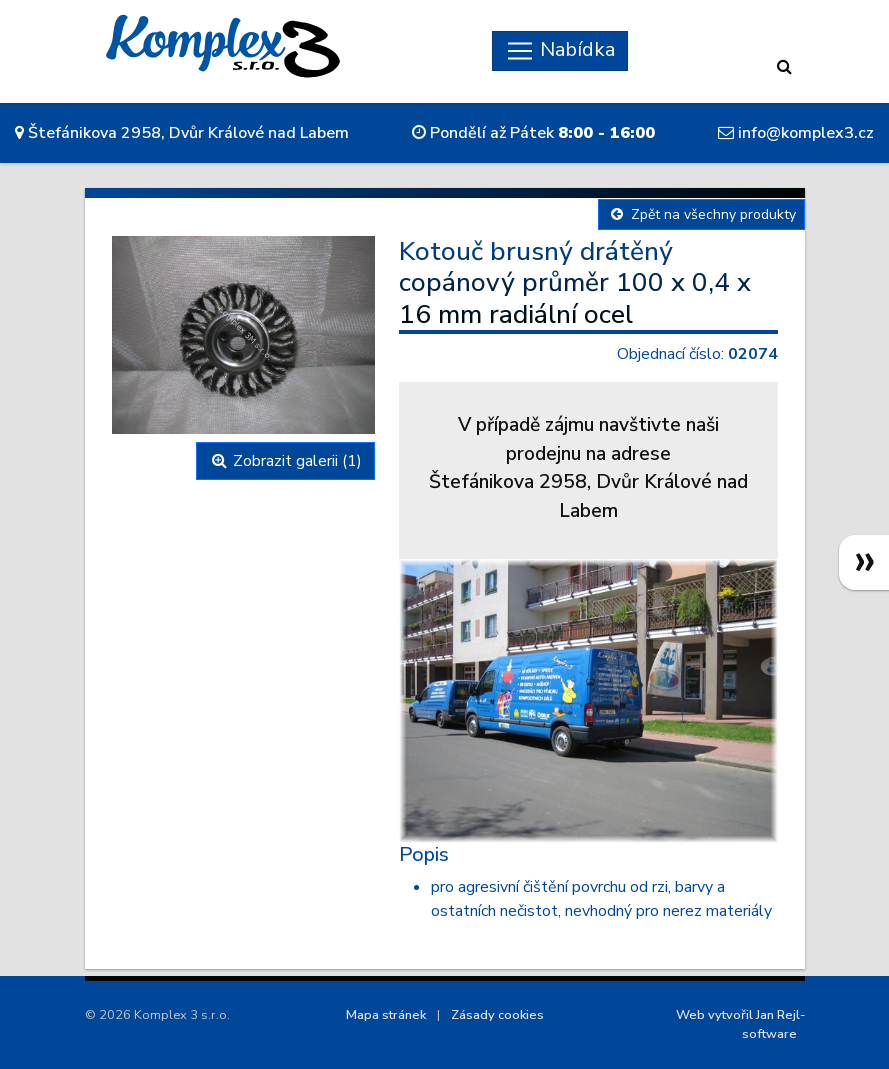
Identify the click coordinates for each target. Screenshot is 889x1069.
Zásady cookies (497, 1015)
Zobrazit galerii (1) (285, 461)
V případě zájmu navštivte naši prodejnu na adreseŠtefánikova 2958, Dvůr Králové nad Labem (588, 468)
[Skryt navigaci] (560, 51)
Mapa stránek (386, 1015)
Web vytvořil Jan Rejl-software (740, 1024)
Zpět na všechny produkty (701, 214)
